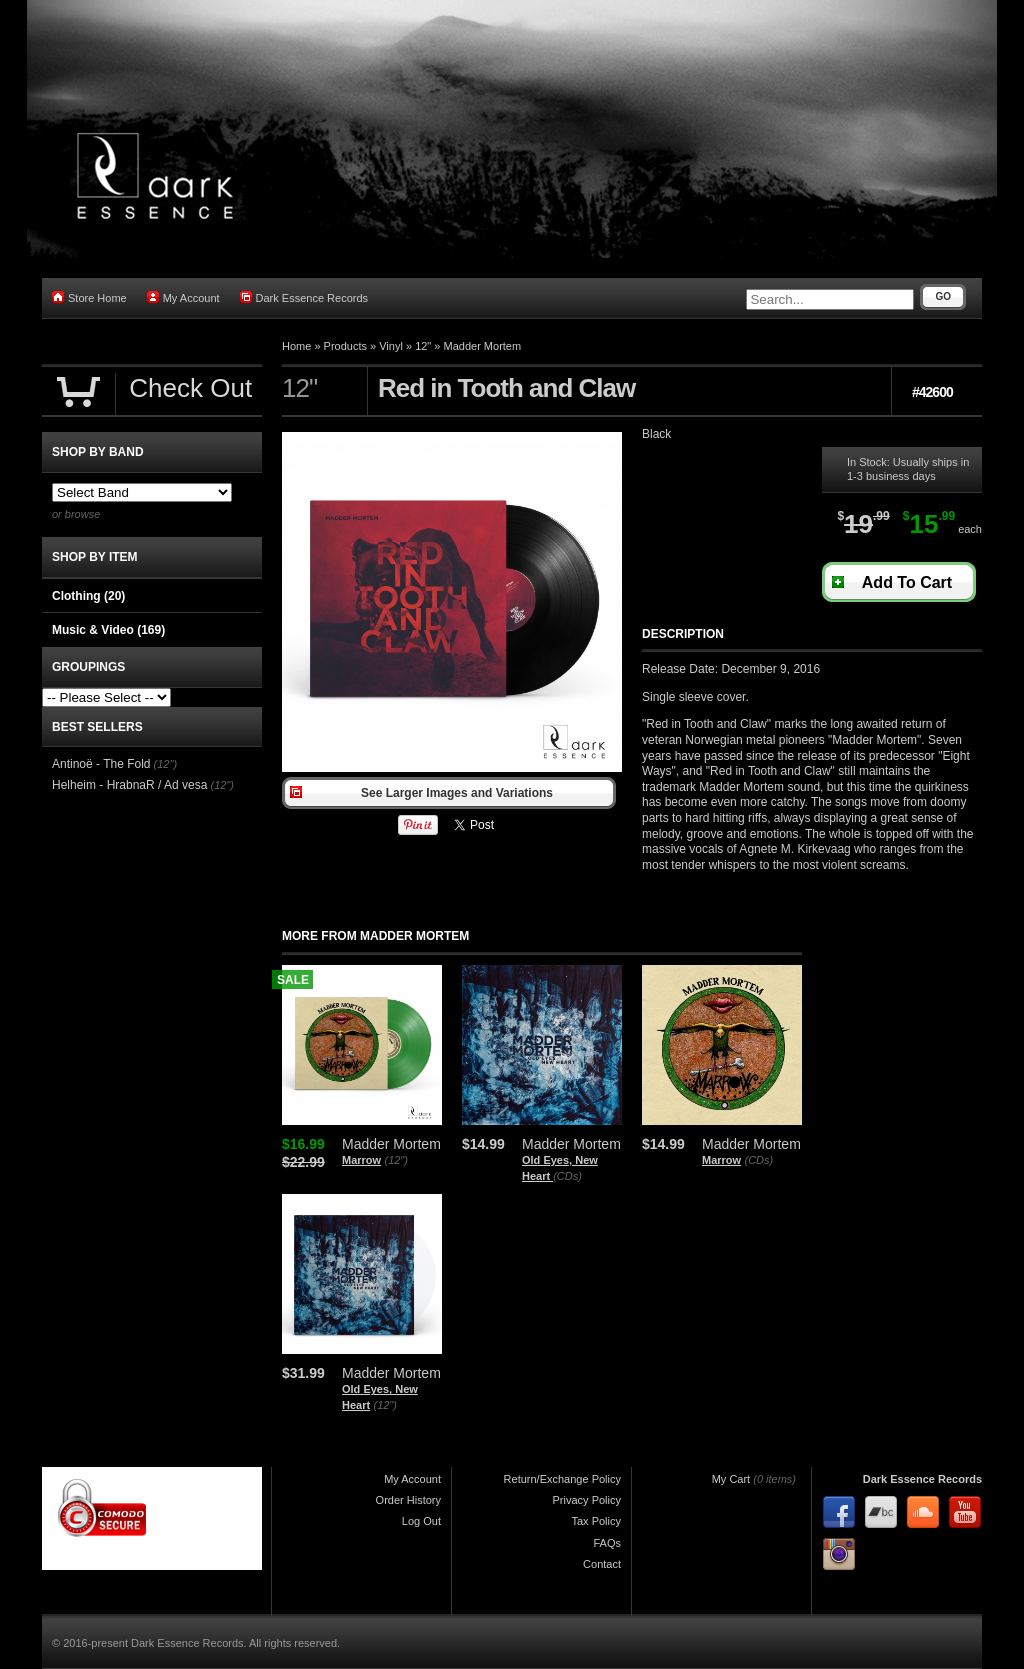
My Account (183, 297)
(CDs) (567, 1176)
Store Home (89, 297)
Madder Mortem (483, 346)
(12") (395, 1160)
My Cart (731, 1479)
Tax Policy (596, 1521)
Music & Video (108, 630)
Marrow (361, 1160)
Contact (602, 1564)
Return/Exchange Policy (562, 1479)
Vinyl (391, 346)
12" (423, 346)
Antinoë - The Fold (101, 764)
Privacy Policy (587, 1500)
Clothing (88, 596)
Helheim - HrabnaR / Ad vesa (129, 785)
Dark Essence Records (304, 297)
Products (345, 346)
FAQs (607, 1543)
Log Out (421, 1521)
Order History (408, 1500)
